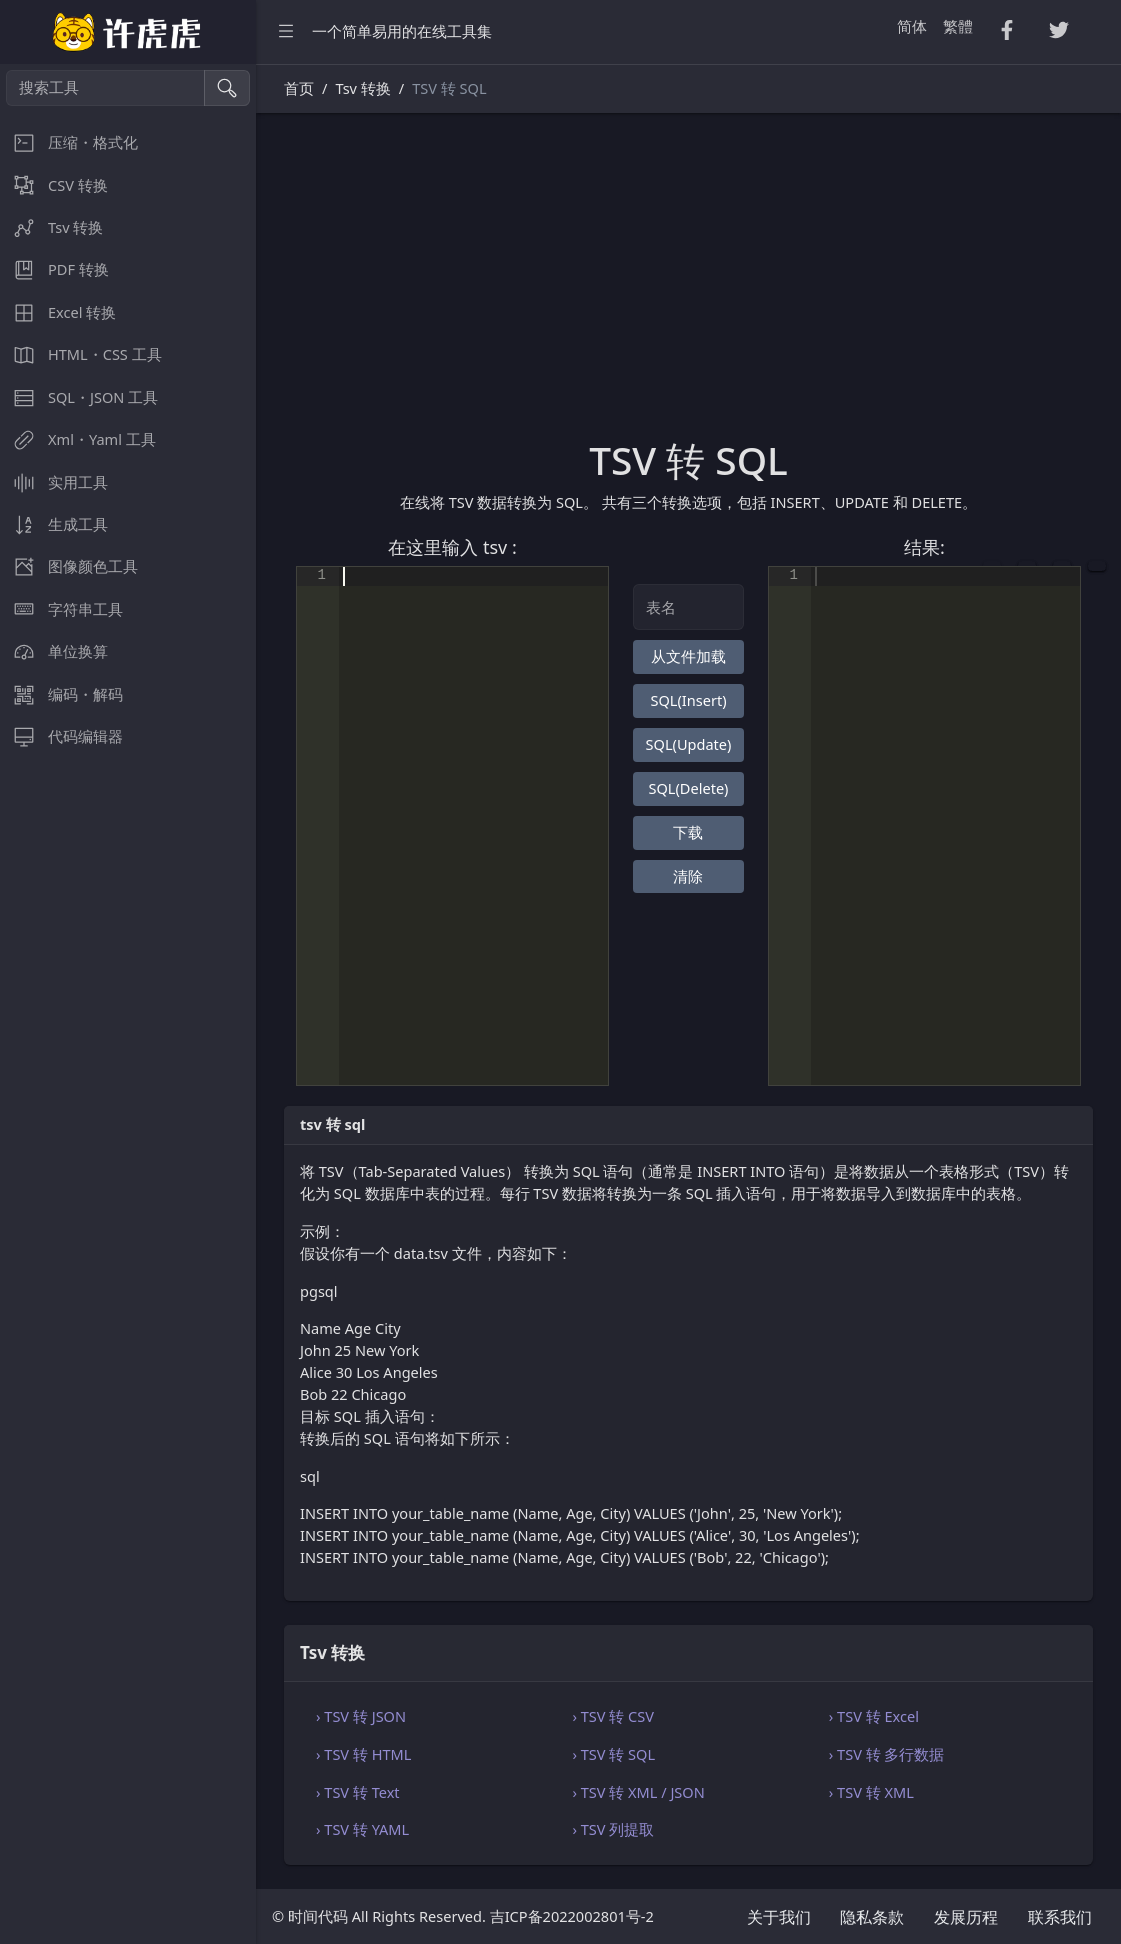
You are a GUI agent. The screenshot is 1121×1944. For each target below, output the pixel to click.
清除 (688, 876)
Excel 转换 (58, 312)
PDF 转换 (54, 269)
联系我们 (1060, 1917)
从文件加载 (688, 656)
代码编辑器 (61, 736)
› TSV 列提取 (613, 1829)
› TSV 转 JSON (361, 1716)
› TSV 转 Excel (874, 1716)
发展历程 (966, 1917)
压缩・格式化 (69, 142)
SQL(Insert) (688, 700)
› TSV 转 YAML (362, 1829)
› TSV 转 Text (358, 1792)
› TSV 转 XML (871, 1792)
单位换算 (54, 651)
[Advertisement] (688, 287)
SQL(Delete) (689, 788)
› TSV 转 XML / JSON (638, 1792)
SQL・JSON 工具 (79, 397)
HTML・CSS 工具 (81, 354)
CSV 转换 (54, 185)
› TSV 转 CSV (613, 1716)
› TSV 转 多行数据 (887, 1754)
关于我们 (779, 1917)
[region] (128, 1004)
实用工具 (54, 482)
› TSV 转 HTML (363, 1754)
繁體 (958, 26)
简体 (912, 26)
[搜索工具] (105, 88)
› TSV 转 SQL (613, 1754)
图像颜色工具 (69, 566)
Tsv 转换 (51, 227)
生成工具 (54, 524)
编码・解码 (61, 694)
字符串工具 (61, 609)
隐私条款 (872, 1917)
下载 (688, 832)
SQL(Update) (689, 744)
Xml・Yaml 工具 (78, 439)
